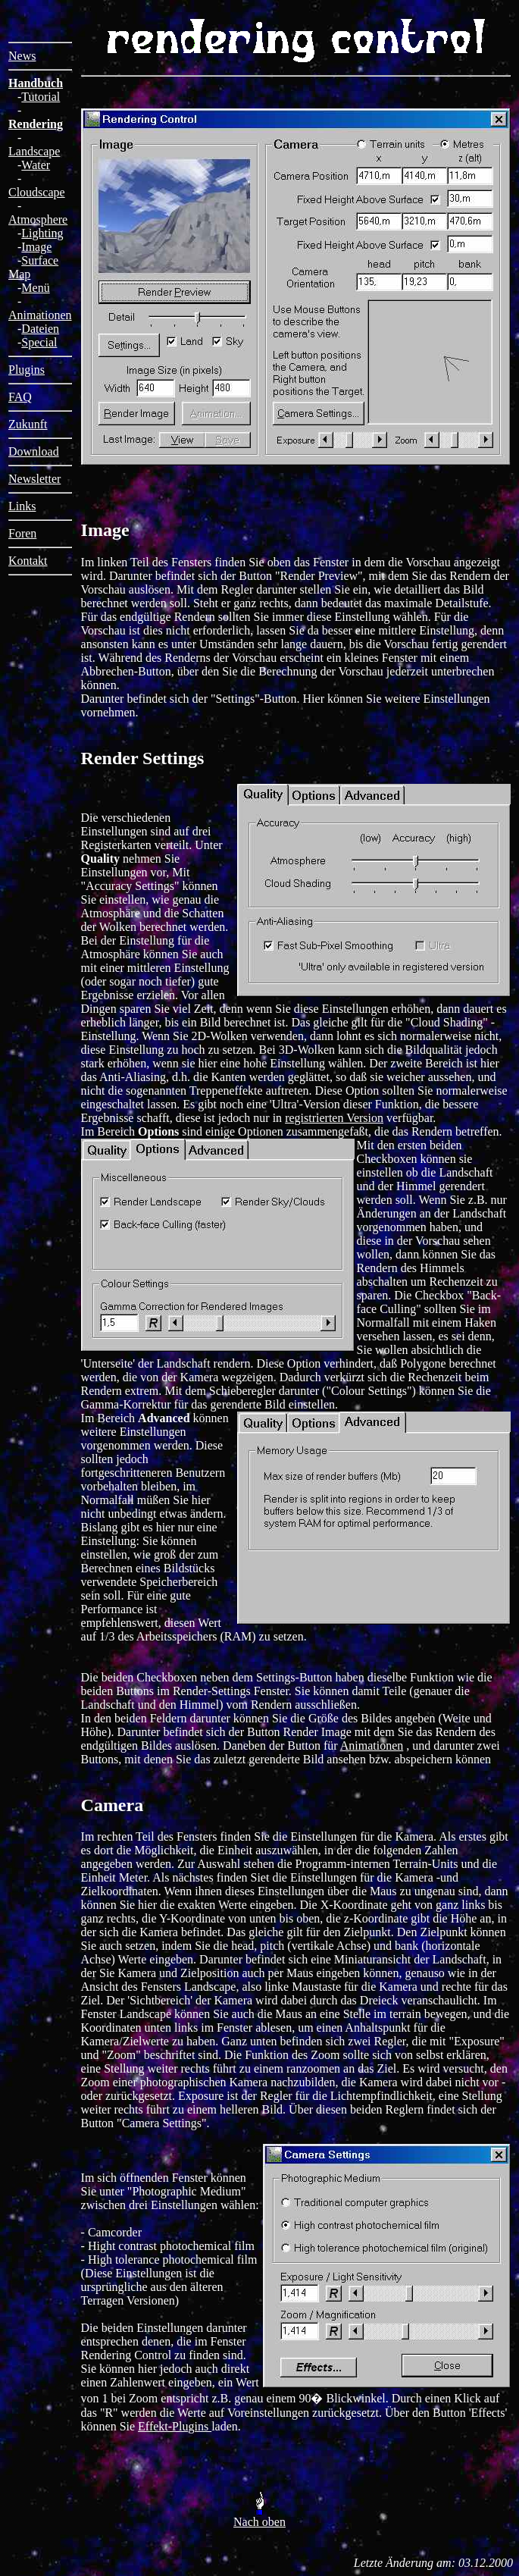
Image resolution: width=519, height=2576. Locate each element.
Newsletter (34, 478)
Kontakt (28, 560)
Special (39, 342)
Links (22, 506)
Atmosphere (37, 219)
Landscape (34, 151)
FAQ (20, 396)
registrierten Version (334, 1117)
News (22, 55)
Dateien (40, 328)
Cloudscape (36, 192)
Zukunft (28, 424)
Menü (35, 287)
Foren (22, 533)
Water (35, 164)
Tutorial (40, 96)
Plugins (26, 369)
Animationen (40, 315)
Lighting (42, 233)
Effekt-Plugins (174, 2426)
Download (33, 451)
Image (36, 246)
